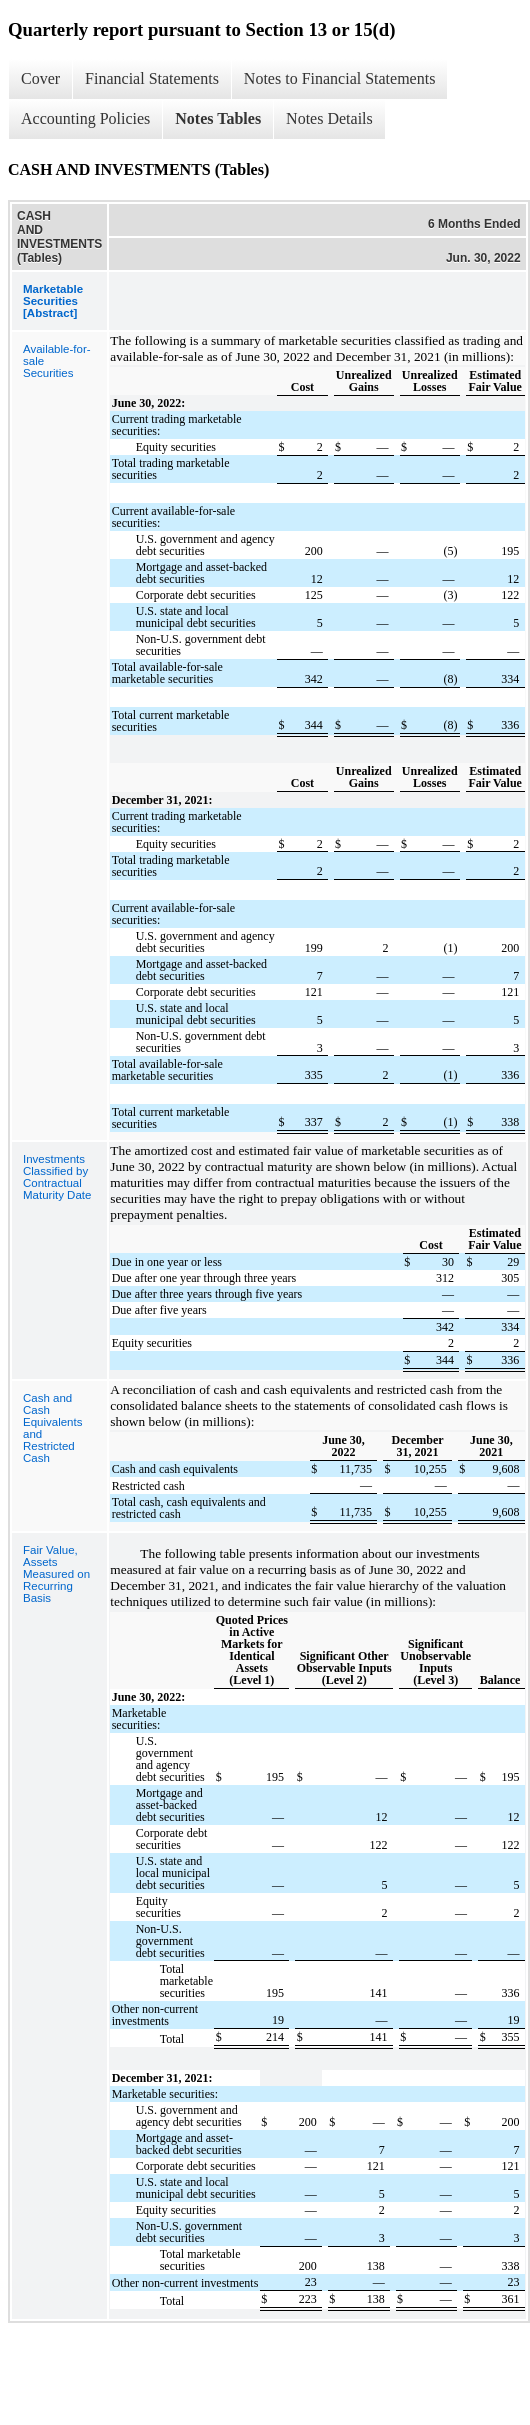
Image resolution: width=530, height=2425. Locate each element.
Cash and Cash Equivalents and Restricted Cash (52, 1428)
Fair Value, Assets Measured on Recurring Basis (56, 1574)
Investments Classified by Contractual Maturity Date (57, 1177)
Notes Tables (218, 118)
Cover (40, 78)
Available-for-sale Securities (57, 361)
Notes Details (329, 118)
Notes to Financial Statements (340, 78)
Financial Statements (152, 78)
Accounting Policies (85, 118)
